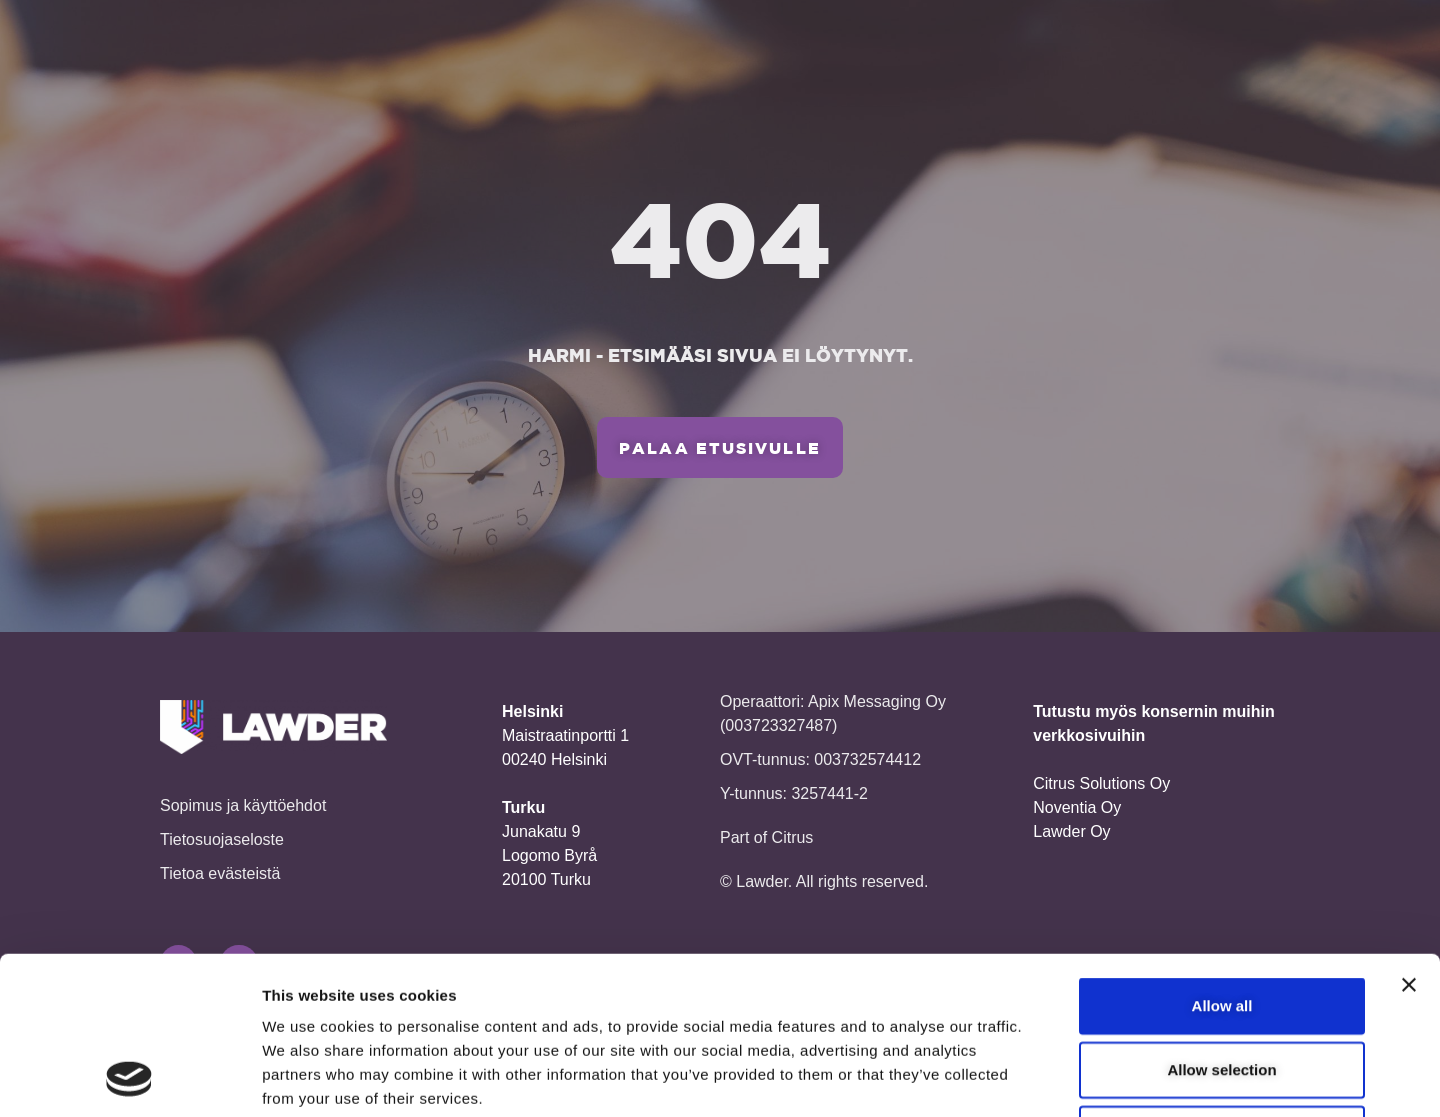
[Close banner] (1409, 837)
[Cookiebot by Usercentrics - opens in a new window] (129, 1078)
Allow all (1222, 857)
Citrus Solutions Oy (1101, 783)
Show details (1049, 1077)
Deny (1222, 985)
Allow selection (1221, 921)
